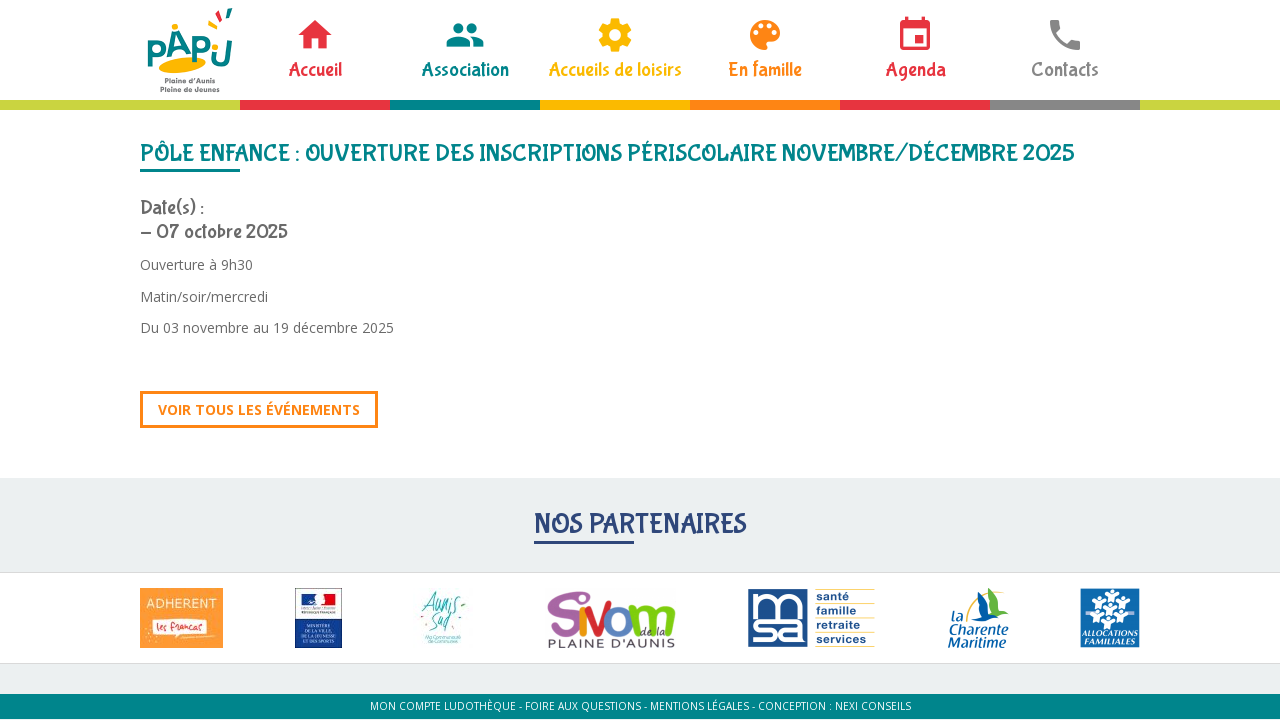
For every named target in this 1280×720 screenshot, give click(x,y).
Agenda (915, 69)
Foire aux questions (583, 706)
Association (465, 69)
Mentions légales (699, 706)
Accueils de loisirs (615, 69)
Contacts (1065, 69)
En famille (765, 69)
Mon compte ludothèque (443, 706)
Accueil (315, 69)
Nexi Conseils (873, 706)
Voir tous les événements (259, 409)
